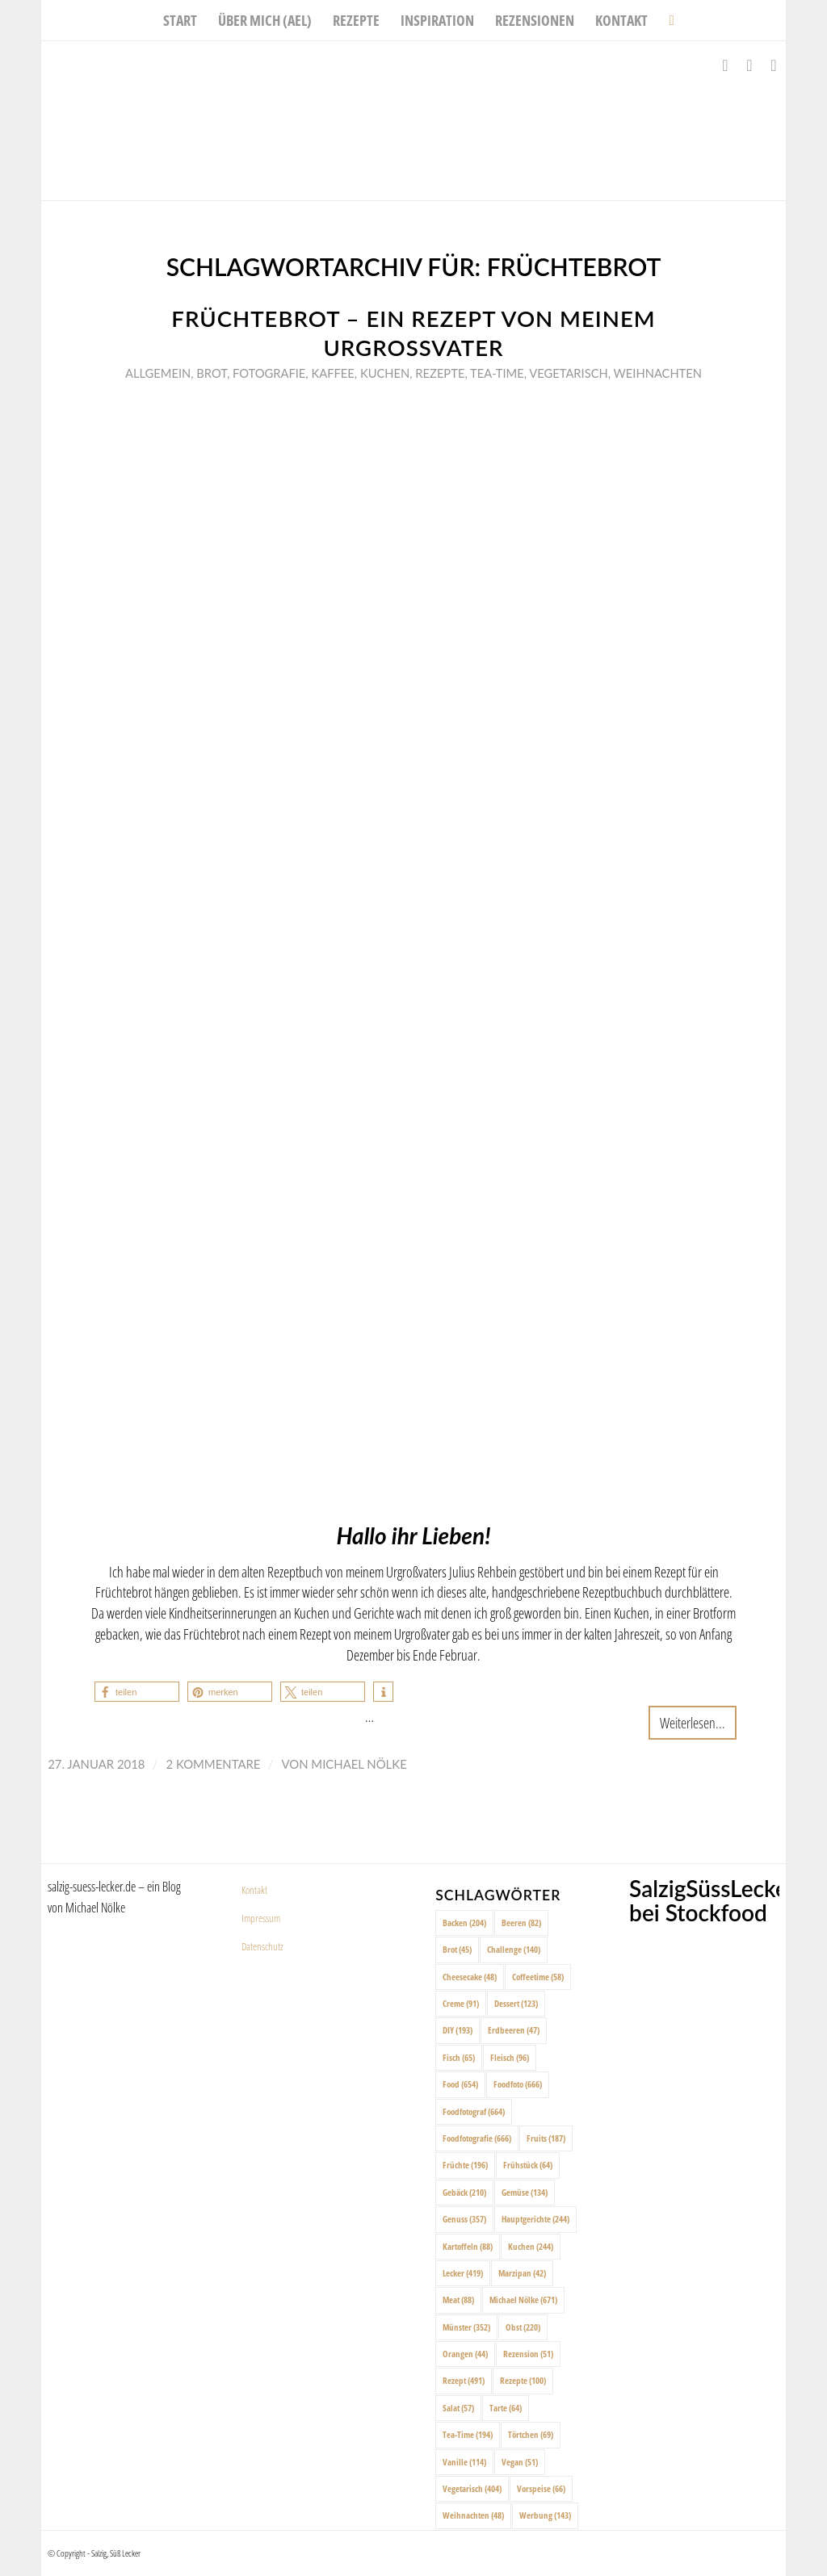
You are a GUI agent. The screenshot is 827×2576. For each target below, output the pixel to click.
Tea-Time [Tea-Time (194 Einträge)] (468, 2434)
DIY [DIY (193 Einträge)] (457, 2030)
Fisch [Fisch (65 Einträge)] (459, 2057)
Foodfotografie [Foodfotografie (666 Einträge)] (477, 2138)
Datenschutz (262, 1946)
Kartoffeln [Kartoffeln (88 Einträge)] (468, 2246)
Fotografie (269, 373)
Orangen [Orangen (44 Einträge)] (465, 2354)
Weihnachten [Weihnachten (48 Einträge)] (473, 2515)
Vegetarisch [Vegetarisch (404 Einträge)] (472, 2488)
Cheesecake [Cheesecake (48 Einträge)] (470, 1977)
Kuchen (384, 373)
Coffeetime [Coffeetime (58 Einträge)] (538, 1977)
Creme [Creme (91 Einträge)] (461, 2003)
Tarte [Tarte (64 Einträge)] (505, 2408)
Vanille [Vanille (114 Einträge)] (464, 2462)
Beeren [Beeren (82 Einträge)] (521, 1922)
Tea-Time (497, 373)
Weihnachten (658, 373)
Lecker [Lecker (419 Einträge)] (463, 2273)
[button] (136, 1692)
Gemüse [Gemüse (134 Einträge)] (525, 2192)
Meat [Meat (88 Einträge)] (458, 2299)
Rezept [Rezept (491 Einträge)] (464, 2380)
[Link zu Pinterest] (774, 65)
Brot (211, 373)
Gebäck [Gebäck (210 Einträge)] (464, 2192)
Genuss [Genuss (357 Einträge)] (464, 2219)
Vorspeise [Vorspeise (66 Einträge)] (541, 2488)
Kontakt (254, 1890)
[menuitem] (180, 20)
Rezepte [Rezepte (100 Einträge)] (523, 2380)
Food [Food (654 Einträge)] (460, 2084)
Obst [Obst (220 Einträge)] (523, 2327)
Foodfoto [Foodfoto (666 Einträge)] (517, 2084)
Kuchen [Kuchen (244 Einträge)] (530, 2246)
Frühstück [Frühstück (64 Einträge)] (527, 2165)
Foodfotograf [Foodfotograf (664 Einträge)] (474, 2111)
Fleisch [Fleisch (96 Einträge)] (509, 2057)
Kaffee (332, 373)
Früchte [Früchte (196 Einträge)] (465, 2165)
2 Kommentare (213, 1764)
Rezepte (439, 373)
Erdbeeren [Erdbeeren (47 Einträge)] (513, 2030)
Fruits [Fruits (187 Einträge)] (546, 2138)
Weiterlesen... (692, 1722)
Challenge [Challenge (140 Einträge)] (513, 1949)
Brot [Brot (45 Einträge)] (457, 1949)
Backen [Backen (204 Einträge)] (464, 1922)
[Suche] (666, 20)
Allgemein (158, 373)
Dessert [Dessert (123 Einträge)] (516, 2003)
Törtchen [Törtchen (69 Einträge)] (530, 2434)
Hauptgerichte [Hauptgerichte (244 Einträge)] (535, 2219)
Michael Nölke (358, 1764)
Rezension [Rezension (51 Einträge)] (528, 2354)
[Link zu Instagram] (749, 65)
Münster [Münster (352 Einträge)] (466, 2327)
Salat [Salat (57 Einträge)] (458, 2408)
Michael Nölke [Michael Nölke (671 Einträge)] (523, 2299)
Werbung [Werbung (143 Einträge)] (545, 2515)
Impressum (260, 1918)
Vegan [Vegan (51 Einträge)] (520, 2462)
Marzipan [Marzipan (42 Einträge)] (522, 2273)
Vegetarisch (568, 373)
